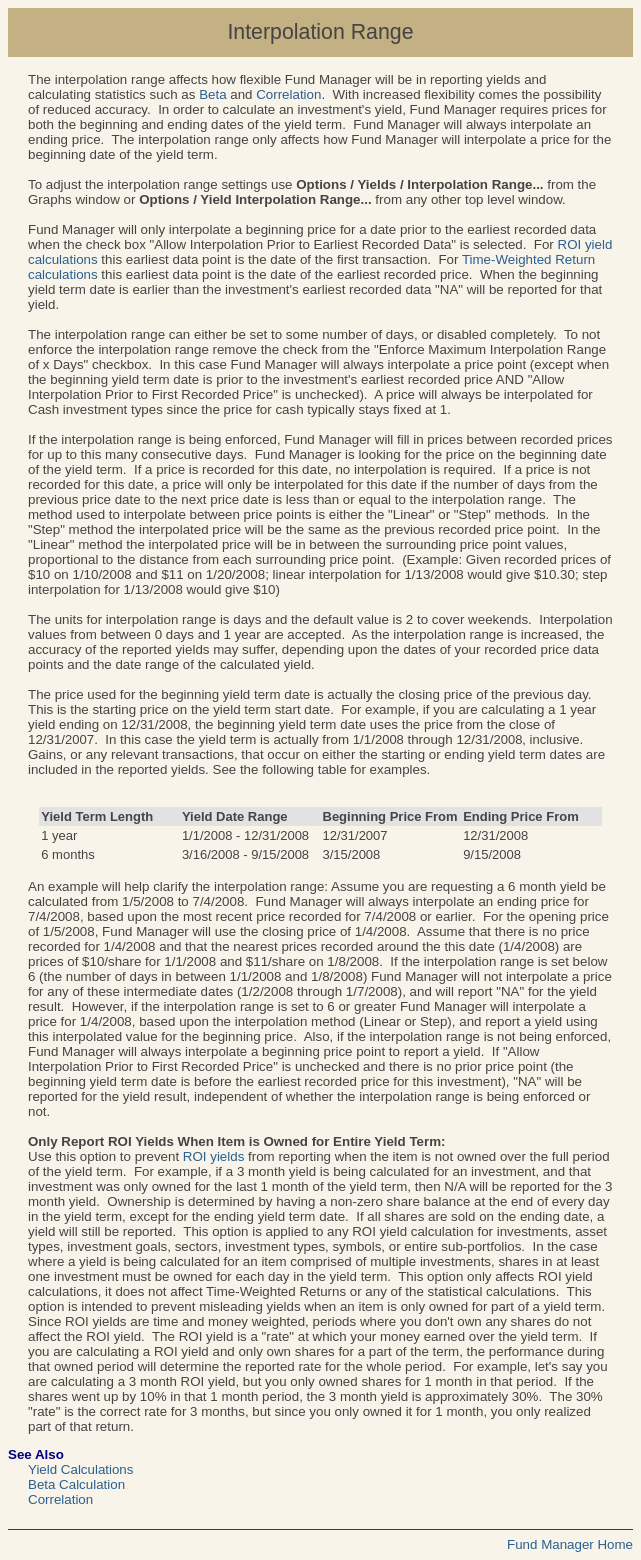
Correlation (288, 94)
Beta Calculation (76, 1484)
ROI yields (213, 1156)
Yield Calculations (80, 1469)
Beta (212, 94)
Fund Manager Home (570, 1544)
